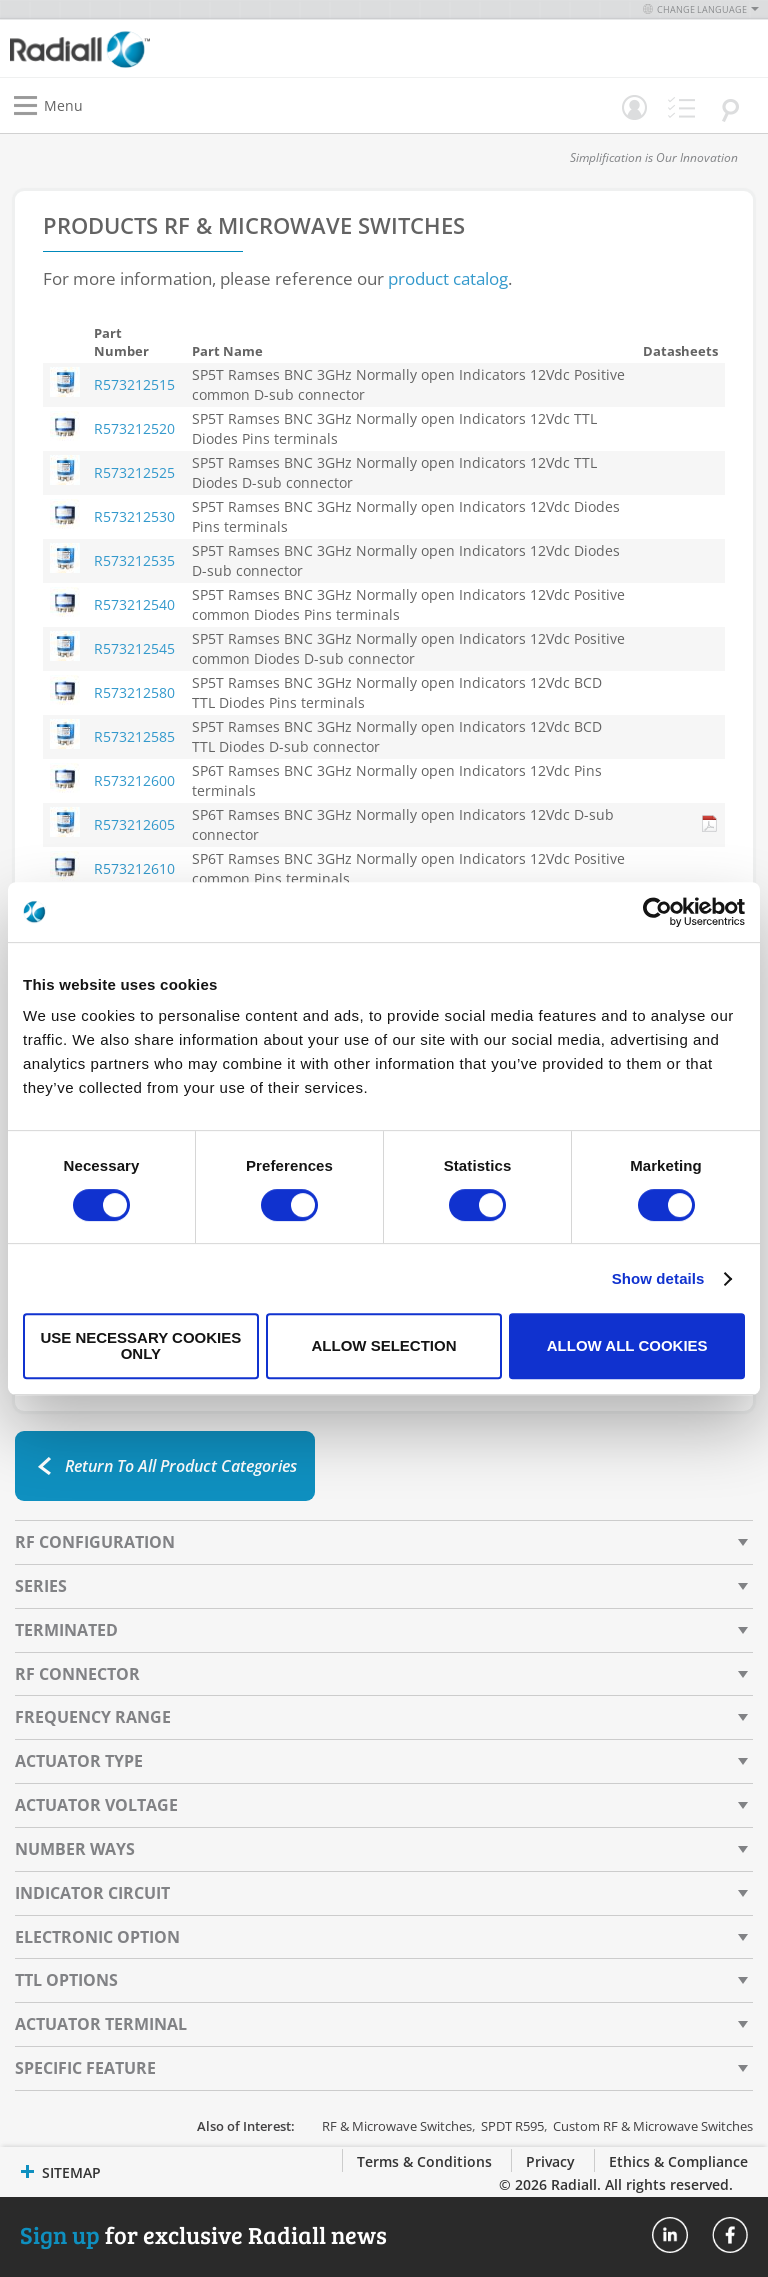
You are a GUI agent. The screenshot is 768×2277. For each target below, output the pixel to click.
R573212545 (134, 648)
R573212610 (134, 868)
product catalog (448, 278)
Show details (658, 1278)
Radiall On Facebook (730, 2235)
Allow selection (383, 1345)
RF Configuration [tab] (95, 1542)
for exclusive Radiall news (203, 2234)
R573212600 (134, 780)
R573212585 (134, 736)
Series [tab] (41, 1586)
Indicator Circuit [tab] (92, 1893)
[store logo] (202, 48)
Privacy (550, 2161)
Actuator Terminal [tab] (101, 2024)
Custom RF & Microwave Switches (653, 2126)
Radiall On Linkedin (670, 2235)
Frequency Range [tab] (93, 1717)
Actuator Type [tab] (79, 1761)
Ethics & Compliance (678, 2161)
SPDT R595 (512, 2126)
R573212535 (134, 560)
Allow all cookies (627, 1345)
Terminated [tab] (66, 1630)
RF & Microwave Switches (397, 2126)
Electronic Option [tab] (97, 1937)
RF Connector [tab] (77, 1674)
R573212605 (134, 824)
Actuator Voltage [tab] (96, 1805)
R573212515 (134, 384)
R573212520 (134, 428)
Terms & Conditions (424, 2161)
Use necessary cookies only (140, 1345)
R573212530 (134, 516)
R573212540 (134, 604)
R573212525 (134, 472)
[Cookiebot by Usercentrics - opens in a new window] (657, 912)
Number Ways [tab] (75, 1849)
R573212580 (134, 692)
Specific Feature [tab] (85, 2068)
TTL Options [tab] (66, 1980)
